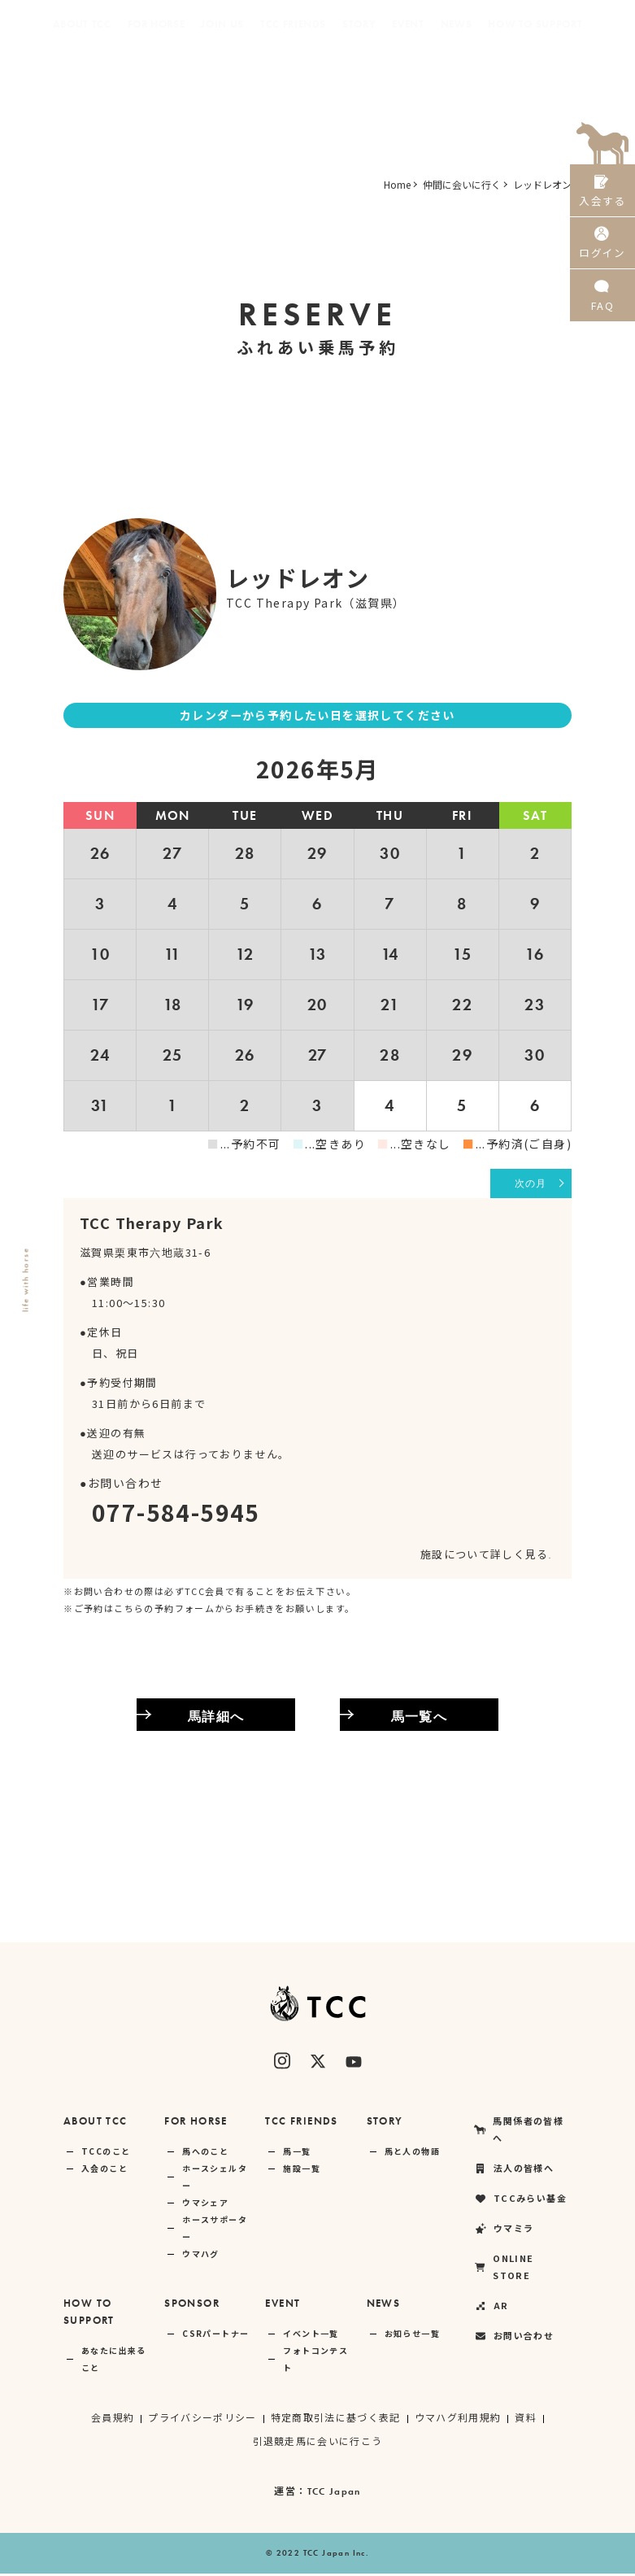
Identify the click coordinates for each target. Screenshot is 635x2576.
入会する (602, 193)
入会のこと (104, 2170)
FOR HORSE (196, 2123)
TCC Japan (334, 2493)
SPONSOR (192, 2305)
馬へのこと (205, 2153)
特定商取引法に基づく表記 (335, 2419)
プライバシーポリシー (201, 2419)
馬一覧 (297, 2153)
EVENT (282, 2305)
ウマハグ (201, 2256)
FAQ (602, 308)
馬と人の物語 (412, 2153)
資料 (526, 2419)
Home (397, 184)
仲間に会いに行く (462, 184)
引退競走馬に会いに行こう (317, 2443)
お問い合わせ (514, 2338)
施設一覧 (301, 2170)
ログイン (602, 250)
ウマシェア (205, 2205)
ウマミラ (396, 73)
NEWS (384, 2305)
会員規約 (112, 2419)
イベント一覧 (310, 2336)
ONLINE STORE (488, 73)
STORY (385, 2123)
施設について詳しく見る (485, 1556)
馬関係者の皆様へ (106, 73)
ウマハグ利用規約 (458, 2419)
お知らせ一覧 (412, 2336)
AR (564, 73)
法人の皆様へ (209, 73)
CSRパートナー (215, 2336)
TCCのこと (105, 2153)
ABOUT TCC (95, 2123)
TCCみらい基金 (307, 73)
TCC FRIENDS (301, 2123)
